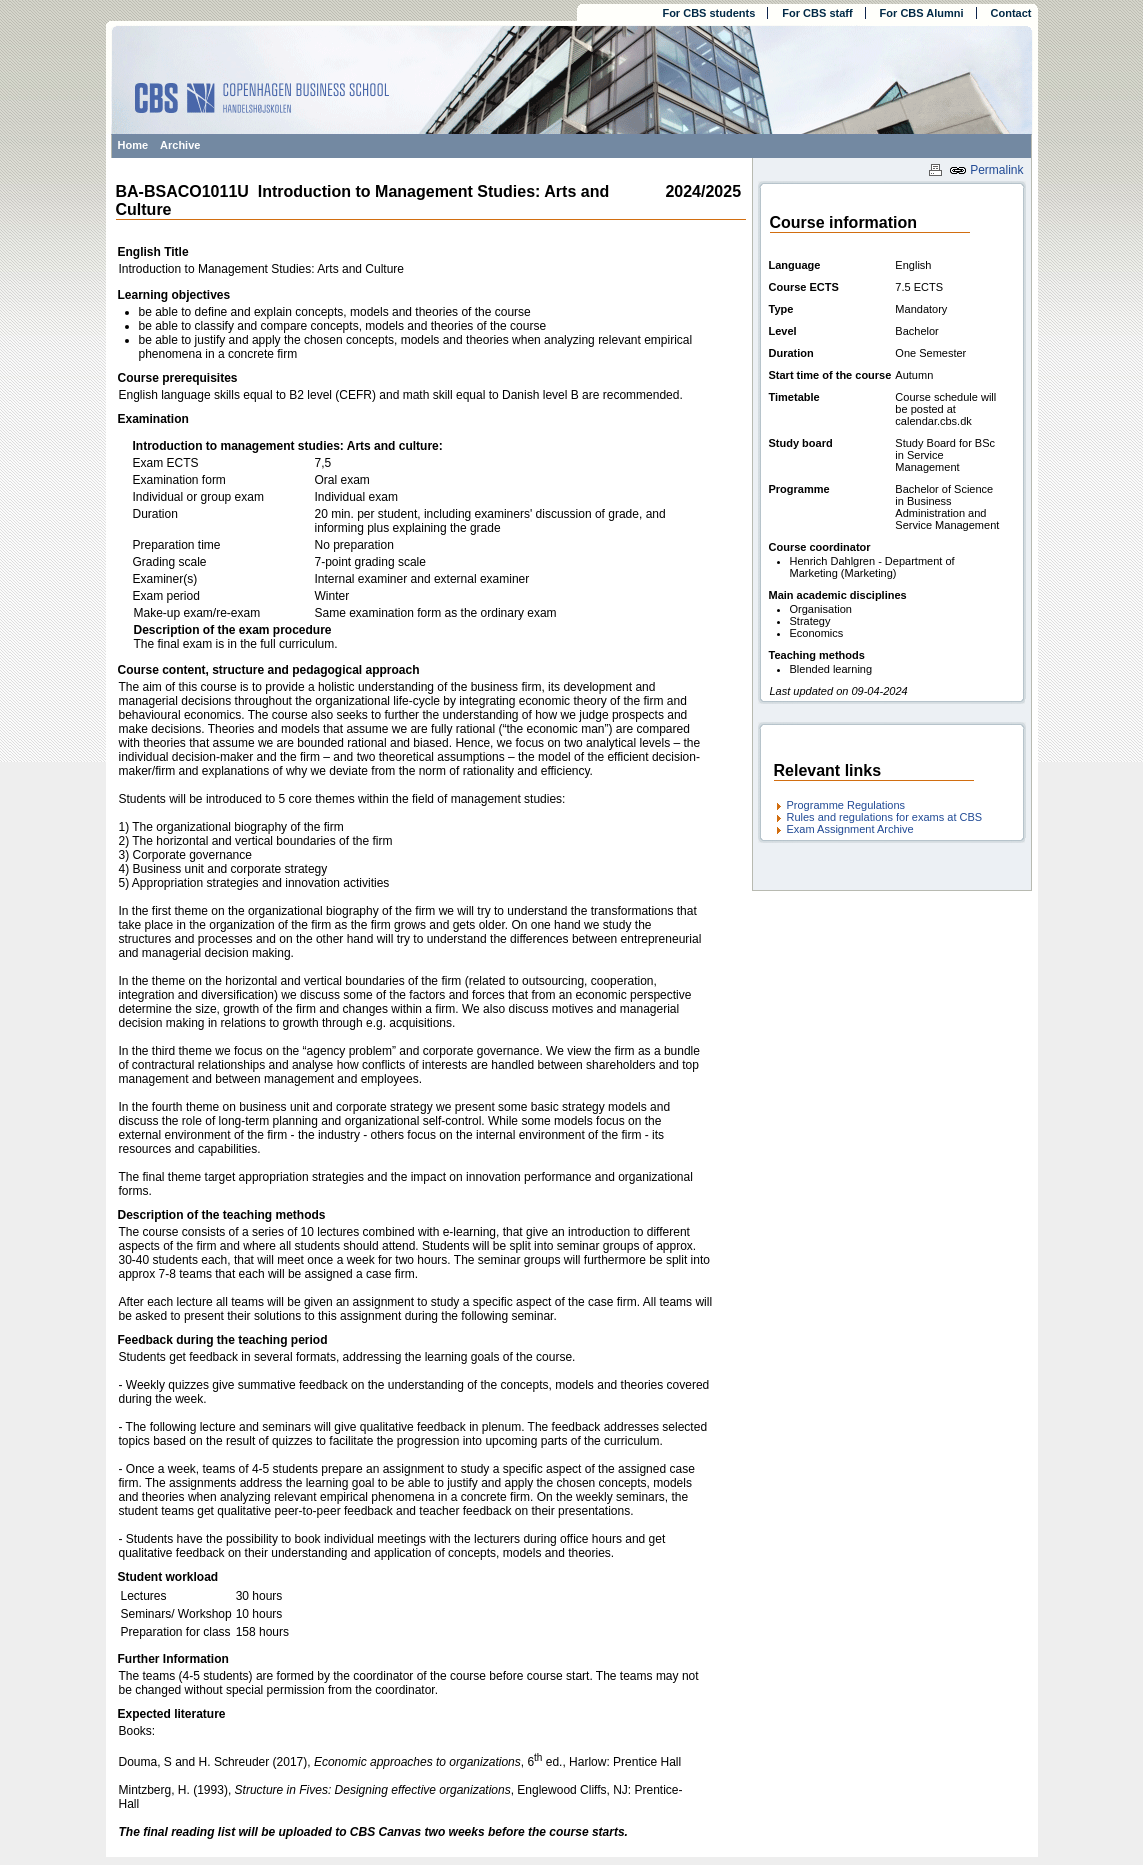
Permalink (986, 170)
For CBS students (708, 13)
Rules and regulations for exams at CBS (885, 817)
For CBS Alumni (922, 13)
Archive (180, 145)
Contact (1011, 13)
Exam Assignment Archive (850, 829)
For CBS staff (817, 13)
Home (133, 145)
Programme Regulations (846, 805)
